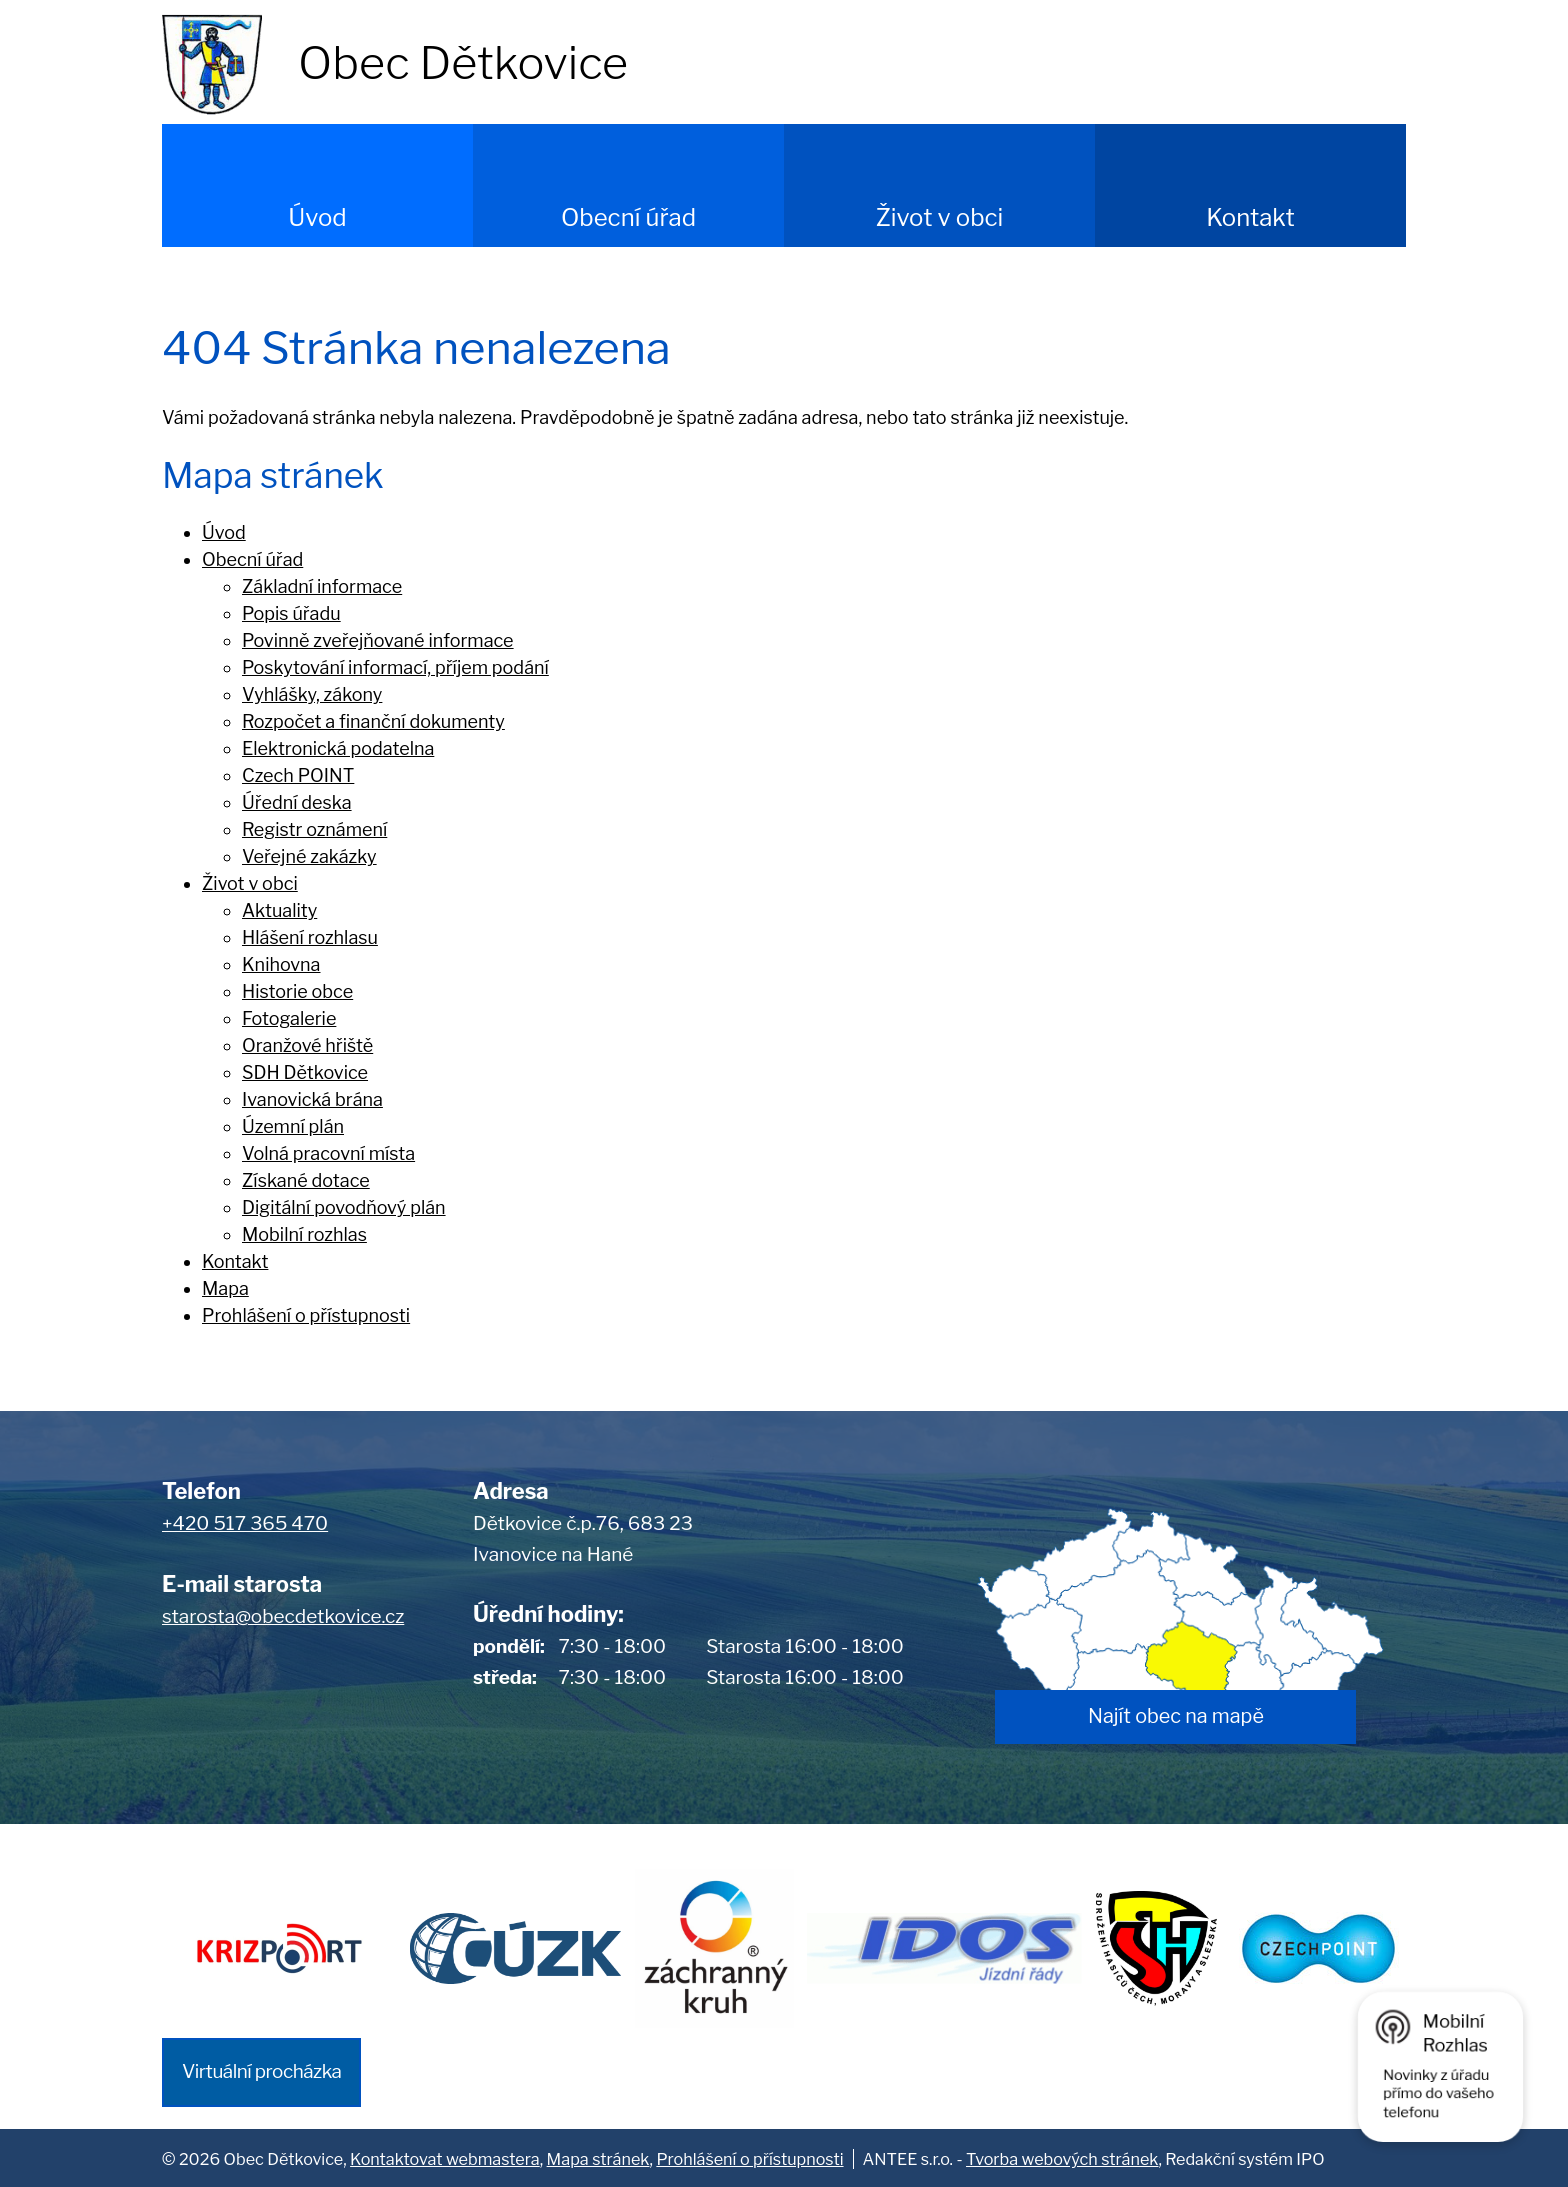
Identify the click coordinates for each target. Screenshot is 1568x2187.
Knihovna (281, 964)
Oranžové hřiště (307, 1045)
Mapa (225, 1288)
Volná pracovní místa (328, 1153)
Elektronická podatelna (338, 748)
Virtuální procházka (261, 2069)
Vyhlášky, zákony (312, 694)
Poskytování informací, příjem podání (395, 667)
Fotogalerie (289, 1018)
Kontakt (1250, 217)
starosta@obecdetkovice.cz (283, 1616)
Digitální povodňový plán (344, 1207)
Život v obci (940, 217)
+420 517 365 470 (245, 1523)
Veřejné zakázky (309, 856)
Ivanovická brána (312, 1099)
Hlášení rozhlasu (310, 937)
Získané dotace (306, 1180)
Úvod (317, 217)
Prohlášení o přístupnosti (306, 1315)
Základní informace (322, 586)
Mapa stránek (598, 2157)
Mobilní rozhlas (304, 1234)
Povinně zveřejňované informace (378, 640)
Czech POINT (298, 775)
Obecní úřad (628, 217)
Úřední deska (297, 802)
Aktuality (279, 910)
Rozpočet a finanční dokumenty (373, 721)
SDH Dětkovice (305, 1072)
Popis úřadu (291, 613)
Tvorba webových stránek (1062, 2157)
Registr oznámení (314, 829)
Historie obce (297, 991)
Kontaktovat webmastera (445, 2157)
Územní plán (293, 1126)
